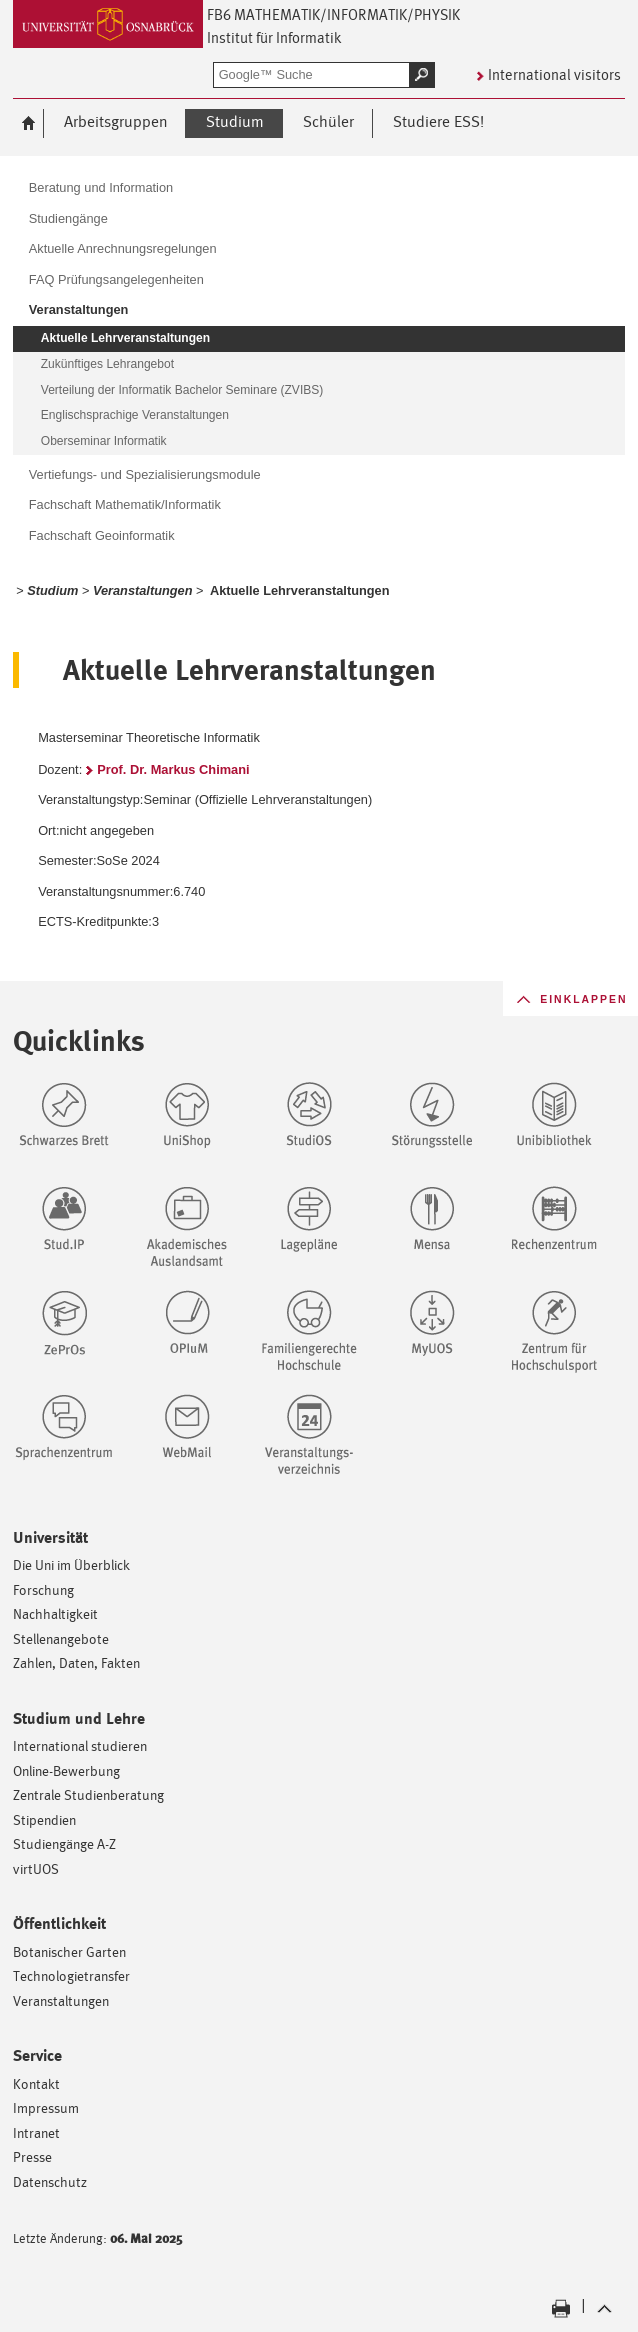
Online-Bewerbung (66, 1770)
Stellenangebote (61, 1638)
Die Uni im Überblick (71, 1564)
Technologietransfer (71, 1975)
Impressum (46, 2107)
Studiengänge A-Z (64, 1843)
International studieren (80, 1745)
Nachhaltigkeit (55, 1613)
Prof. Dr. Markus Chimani (173, 769)
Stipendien (44, 1819)
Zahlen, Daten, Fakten (76, 1662)
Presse (32, 2156)
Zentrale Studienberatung (88, 1794)
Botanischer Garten (69, 1951)
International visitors (554, 74)
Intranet (36, 2132)
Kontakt (36, 2083)
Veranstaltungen (61, 2000)
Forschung (43, 1589)
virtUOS (36, 1868)
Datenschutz (50, 2181)
